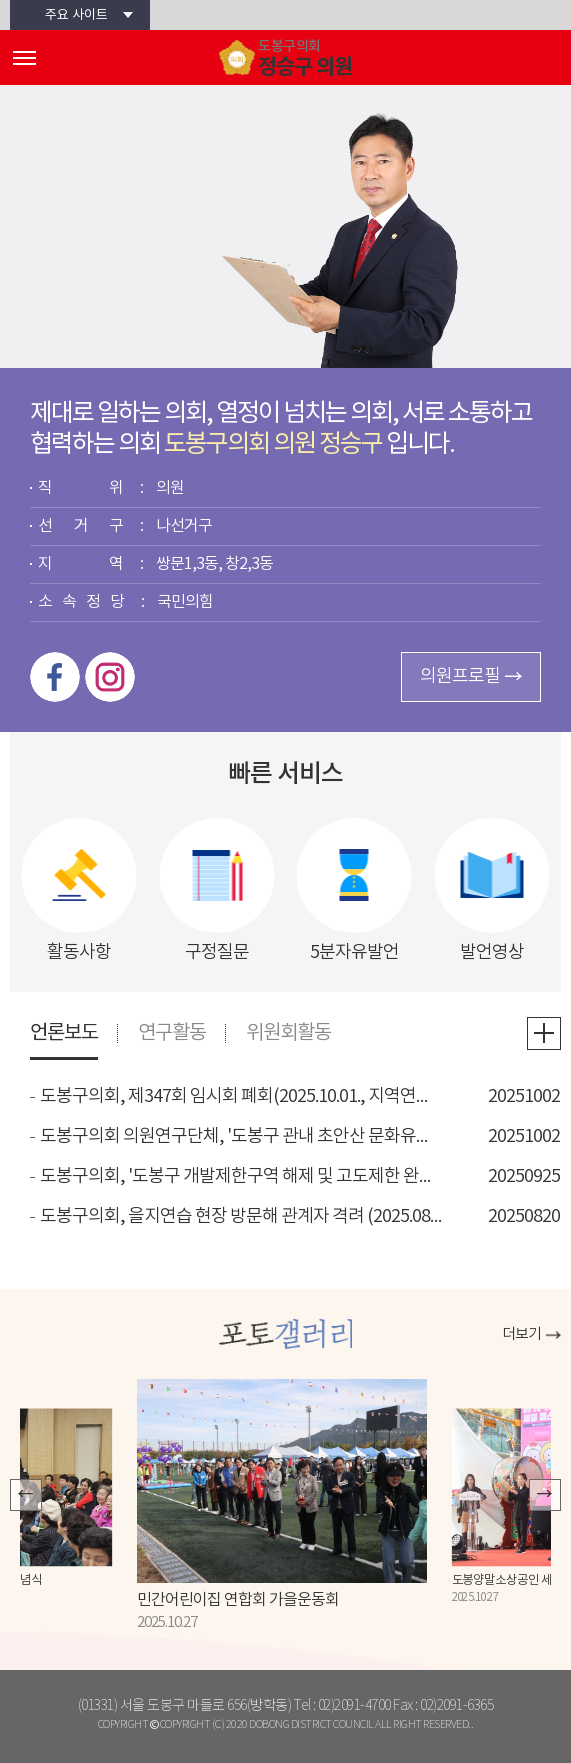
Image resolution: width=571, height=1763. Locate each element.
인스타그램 (110, 677)
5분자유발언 (354, 952)
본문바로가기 (0, 0)
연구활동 (172, 1033)
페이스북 (55, 677)
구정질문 (217, 952)
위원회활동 (288, 1033)
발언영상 (492, 952)
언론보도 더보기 (544, 1033)
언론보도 (64, 1033)
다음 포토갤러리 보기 (545, 1495)
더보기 (521, 1334)
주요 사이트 (76, 15)
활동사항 (79, 952)
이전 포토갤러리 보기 (26, 1495)
